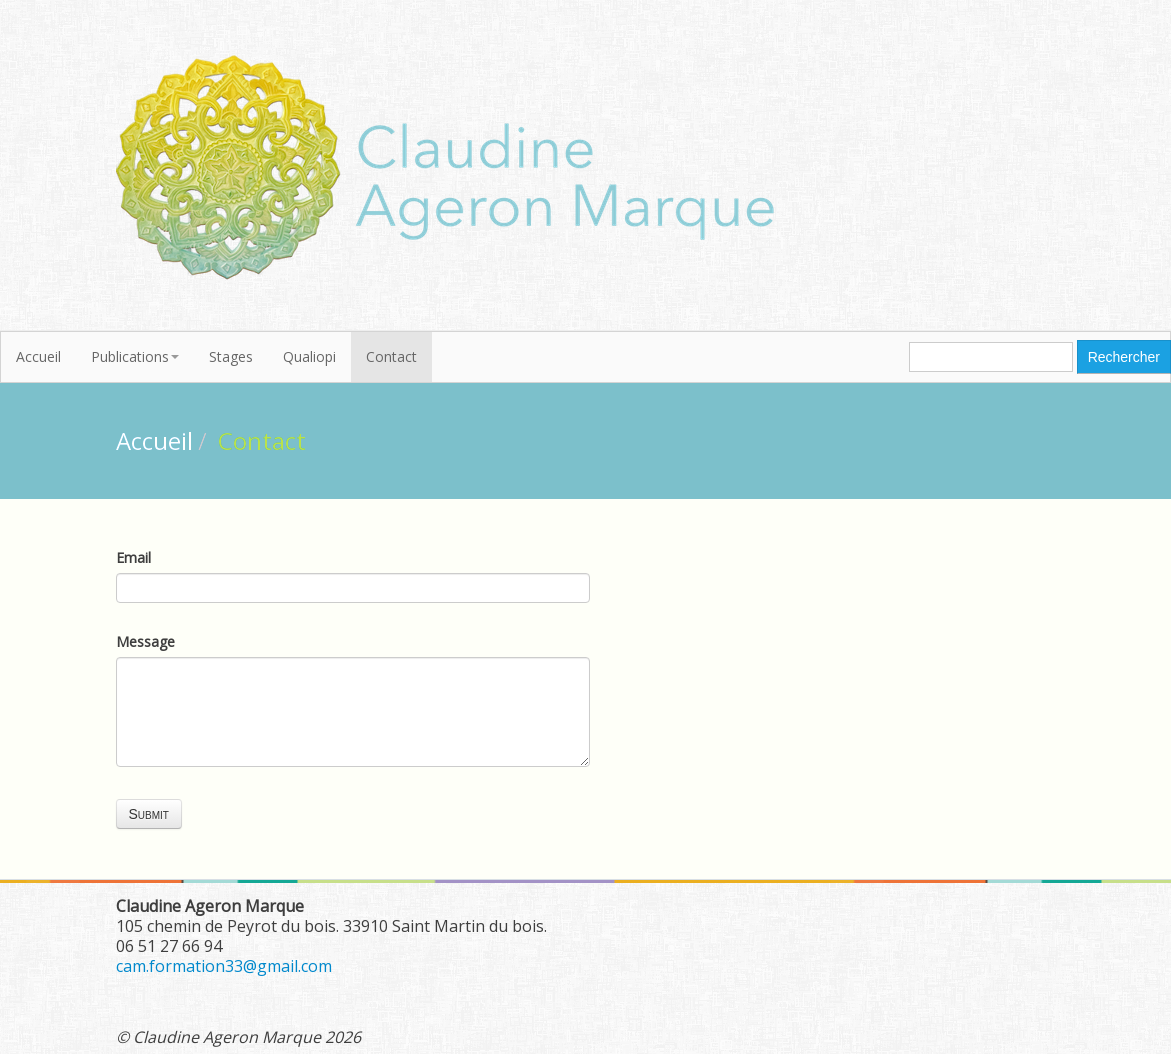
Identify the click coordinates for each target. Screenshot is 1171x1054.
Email (133, 557)
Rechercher (1124, 357)
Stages (231, 356)
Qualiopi (309, 356)
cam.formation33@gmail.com (224, 966)
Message (145, 641)
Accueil (38, 356)
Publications (135, 356)
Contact (391, 356)
